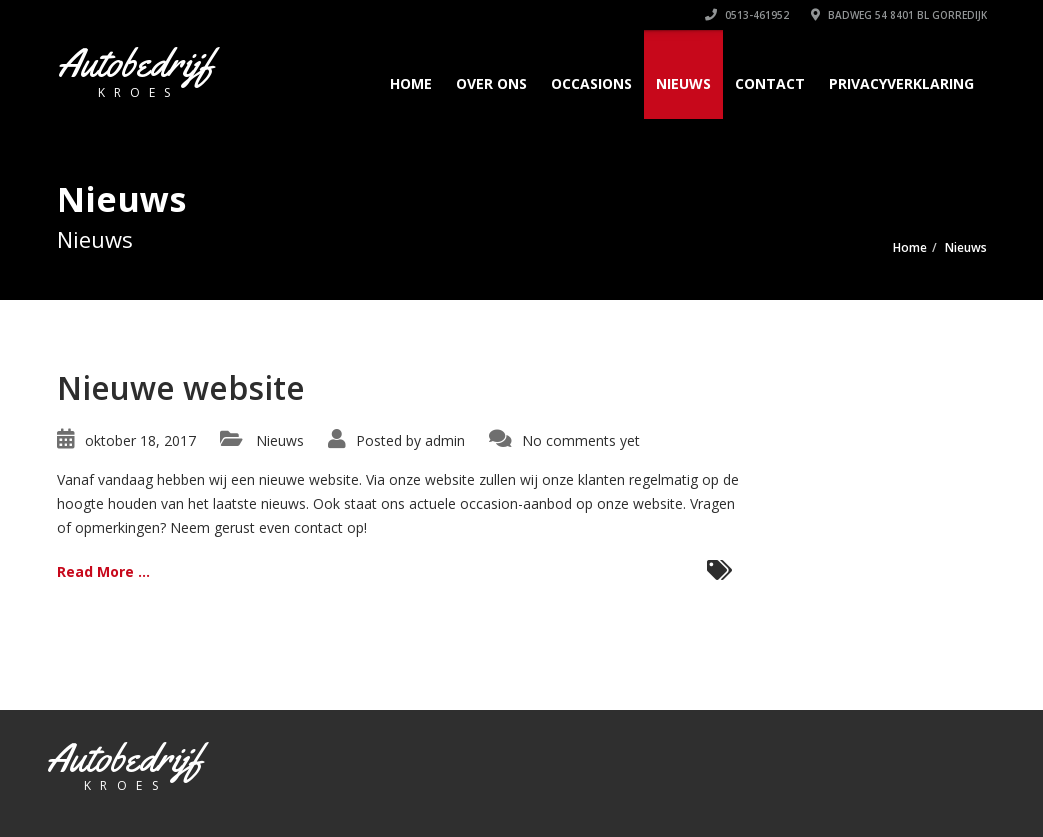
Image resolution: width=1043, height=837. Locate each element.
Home (411, 83)
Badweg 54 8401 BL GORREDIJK (899, 15)
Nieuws (683, 83)
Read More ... (103, 571)
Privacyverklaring (901, 83)
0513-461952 (747, 15)
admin (445, 440)
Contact (770, 83)
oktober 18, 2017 (140, 440)
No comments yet (581, 440)
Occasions (591, 83)
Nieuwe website (181, 387)
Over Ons (491, 83)
